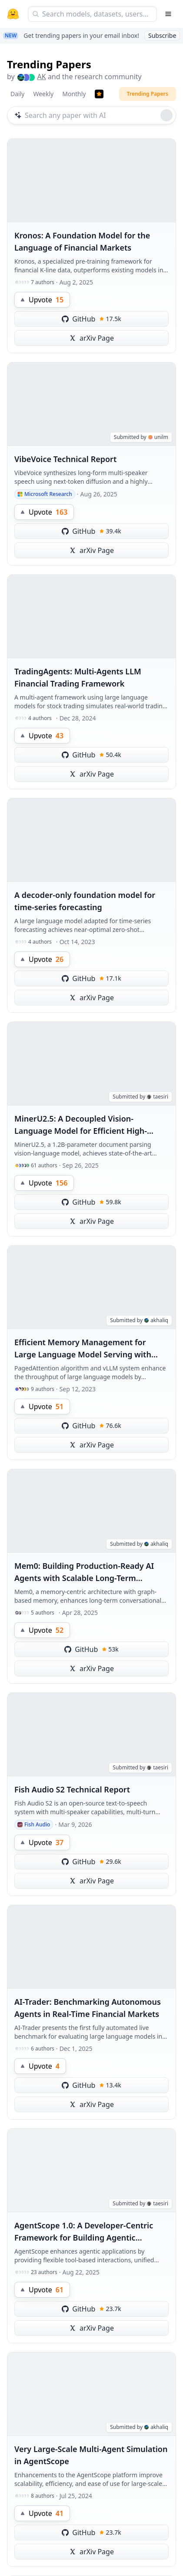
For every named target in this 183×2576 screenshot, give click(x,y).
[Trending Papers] (99, 94)
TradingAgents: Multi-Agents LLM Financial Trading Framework (77, 677)
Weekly (43, 94)
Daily (17, 94)
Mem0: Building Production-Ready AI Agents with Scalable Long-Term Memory (84, 1572)
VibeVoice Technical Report (65, 459)
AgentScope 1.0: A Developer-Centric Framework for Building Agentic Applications (83, 2232)
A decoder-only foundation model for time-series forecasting (84, 901)
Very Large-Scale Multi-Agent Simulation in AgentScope (90, 2455)
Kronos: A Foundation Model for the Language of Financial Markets (82, 241)
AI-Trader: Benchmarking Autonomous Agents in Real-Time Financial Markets (87, 2007)
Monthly (74, 94)
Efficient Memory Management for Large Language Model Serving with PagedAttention (82, 1348)
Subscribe (162, 35)
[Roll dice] (166, 115)
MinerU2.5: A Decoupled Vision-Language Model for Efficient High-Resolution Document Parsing (80, 1125)
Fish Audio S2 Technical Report (72, 1789)
